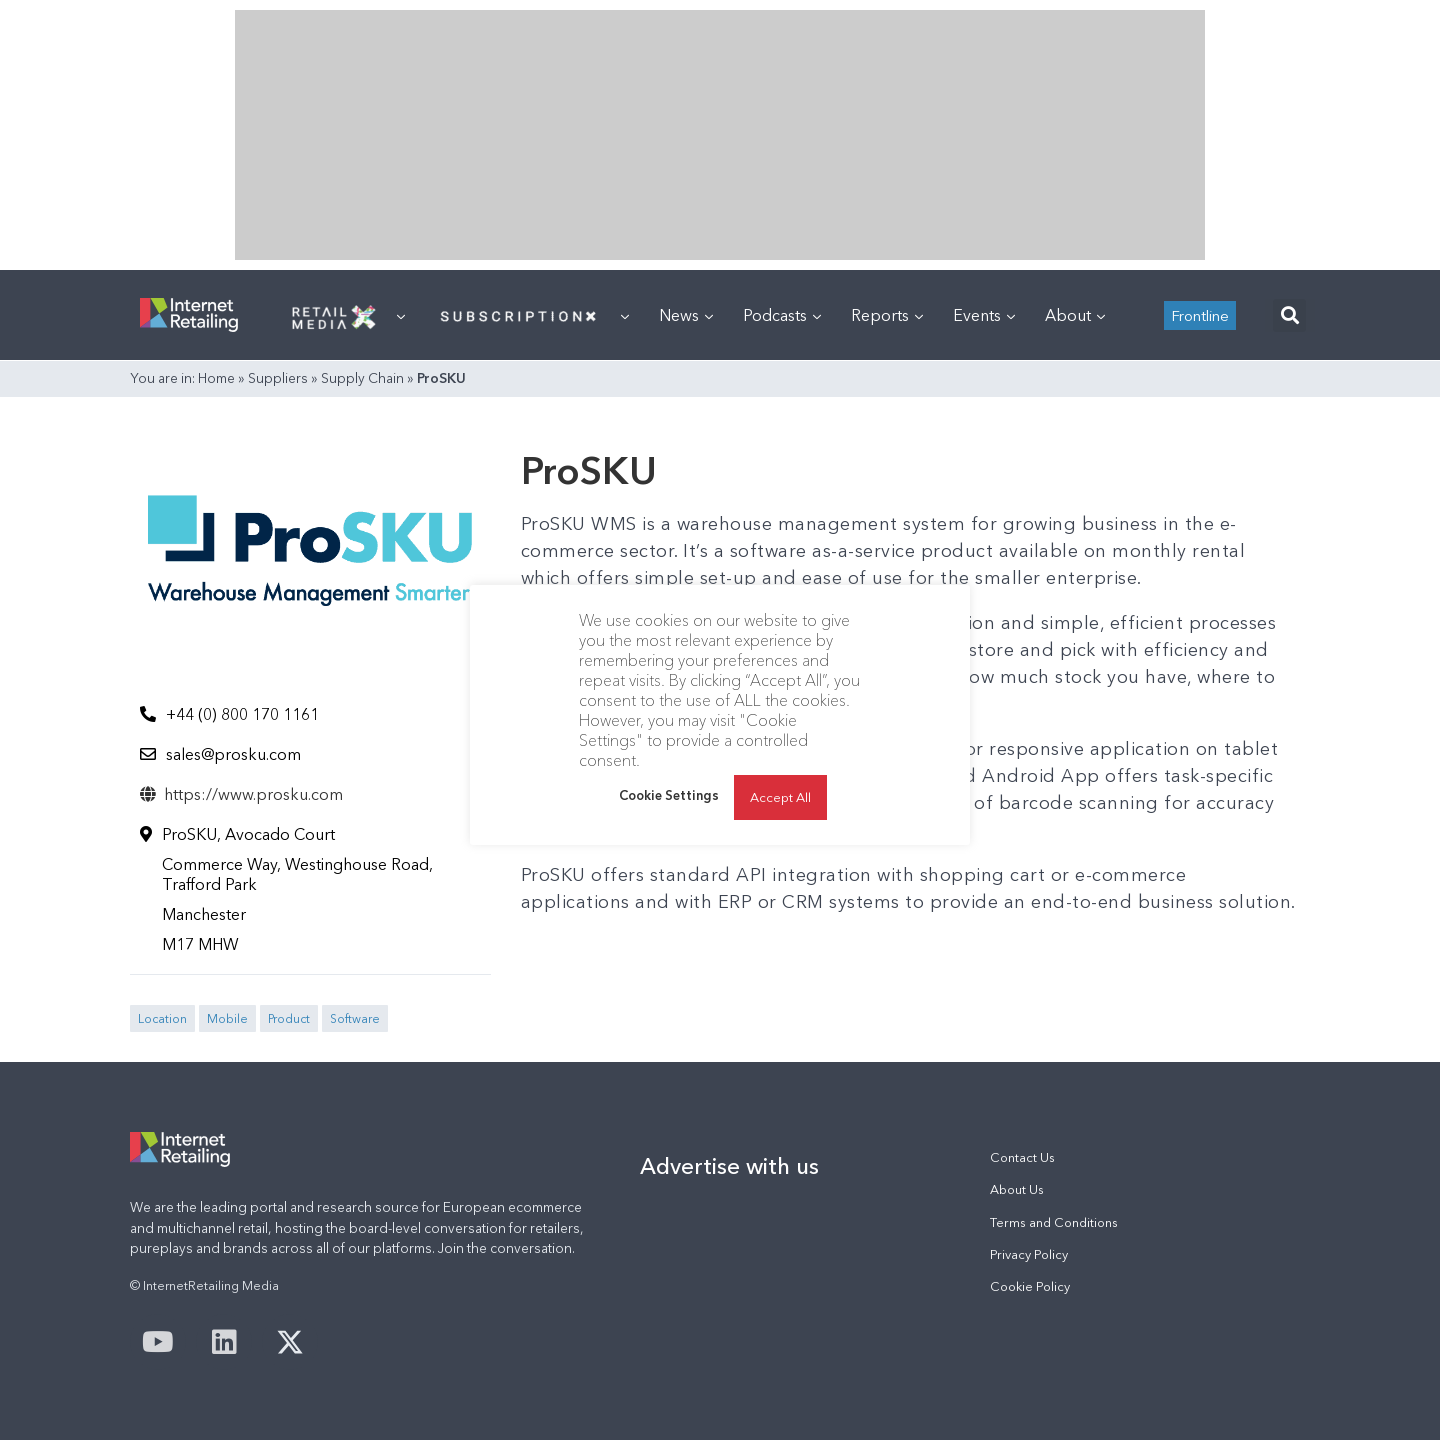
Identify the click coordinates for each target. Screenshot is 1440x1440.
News (686, 315)
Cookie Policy (1030, 1286)
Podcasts (782, 315)
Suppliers (278, 378)
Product (289, 1018)
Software (355, 1018)
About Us (1017, 1189)
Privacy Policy (1029, 1254)
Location (162, 1018)
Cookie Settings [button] (669, 795)
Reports (887, 315)
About (1075, 315)
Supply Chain (362, 378)
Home (216, 378)
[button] (1289, 315)
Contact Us (1022, 1157)
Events (984, 315)
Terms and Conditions (1054, 1222)
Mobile (227, 1018)
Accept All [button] (780, 797)
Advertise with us (729, 1166)
